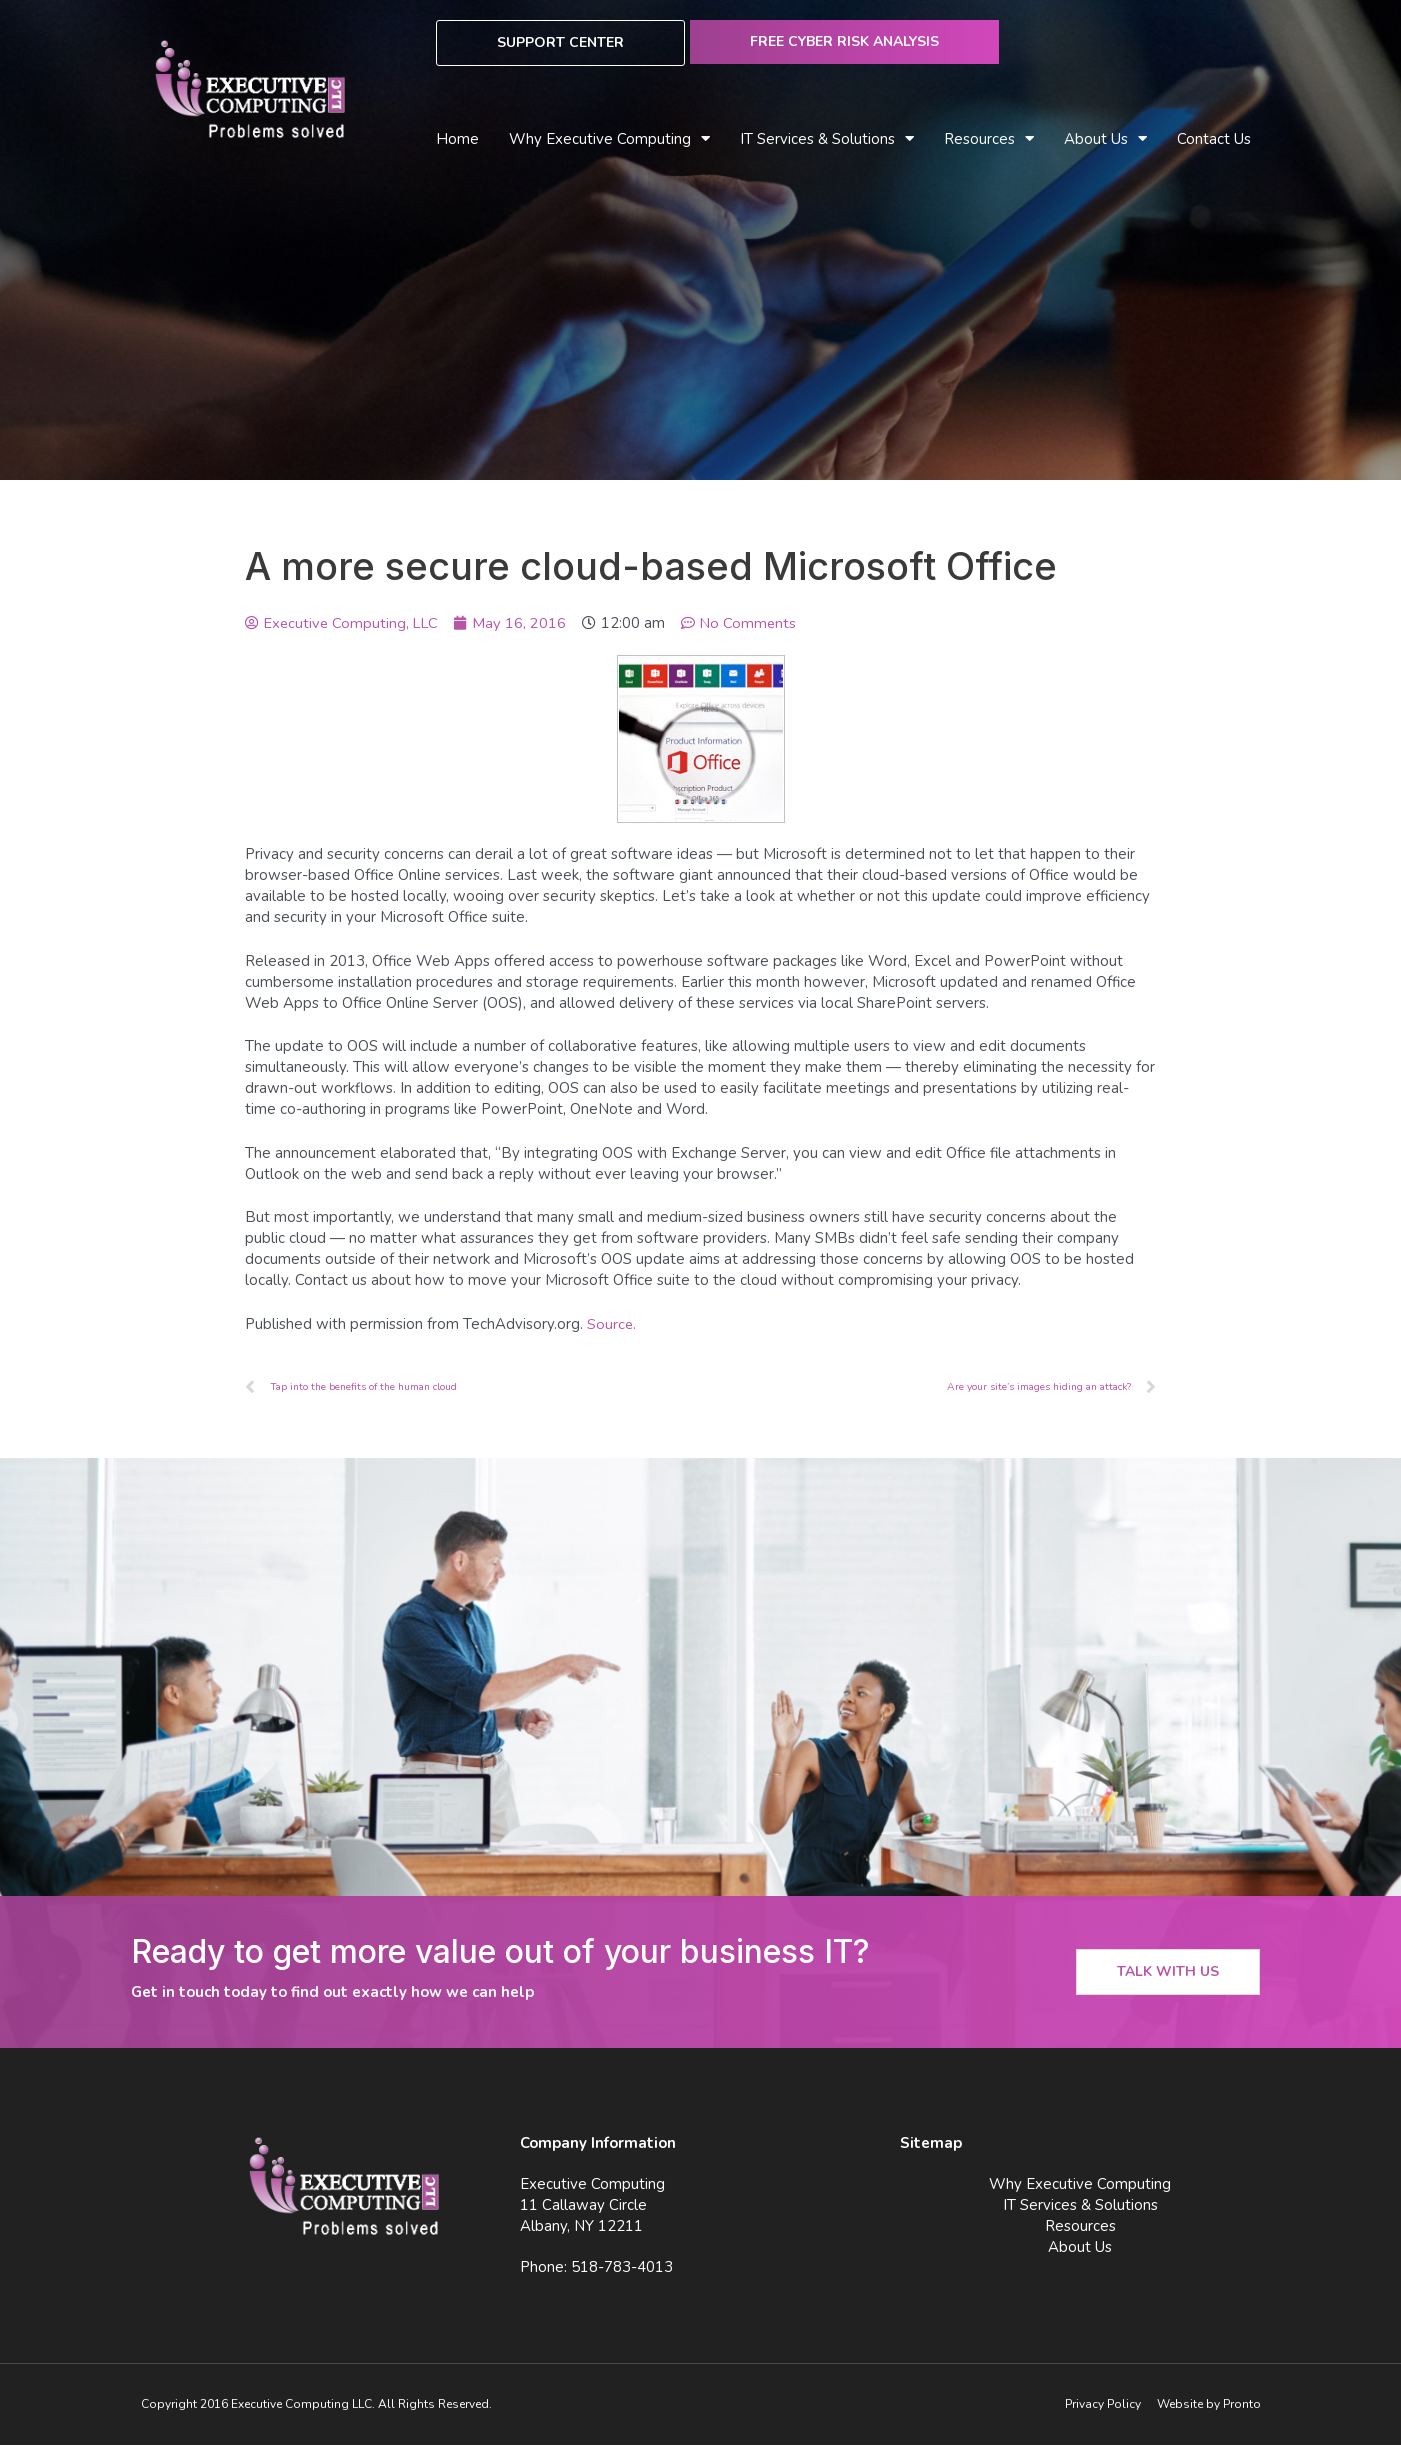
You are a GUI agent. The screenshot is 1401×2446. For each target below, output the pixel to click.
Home (457, 139)
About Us (1105, 139)
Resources (989, 139)
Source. (612, 1324)
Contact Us (1214, 139)
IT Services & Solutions (827, 139)
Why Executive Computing (609, 139)
